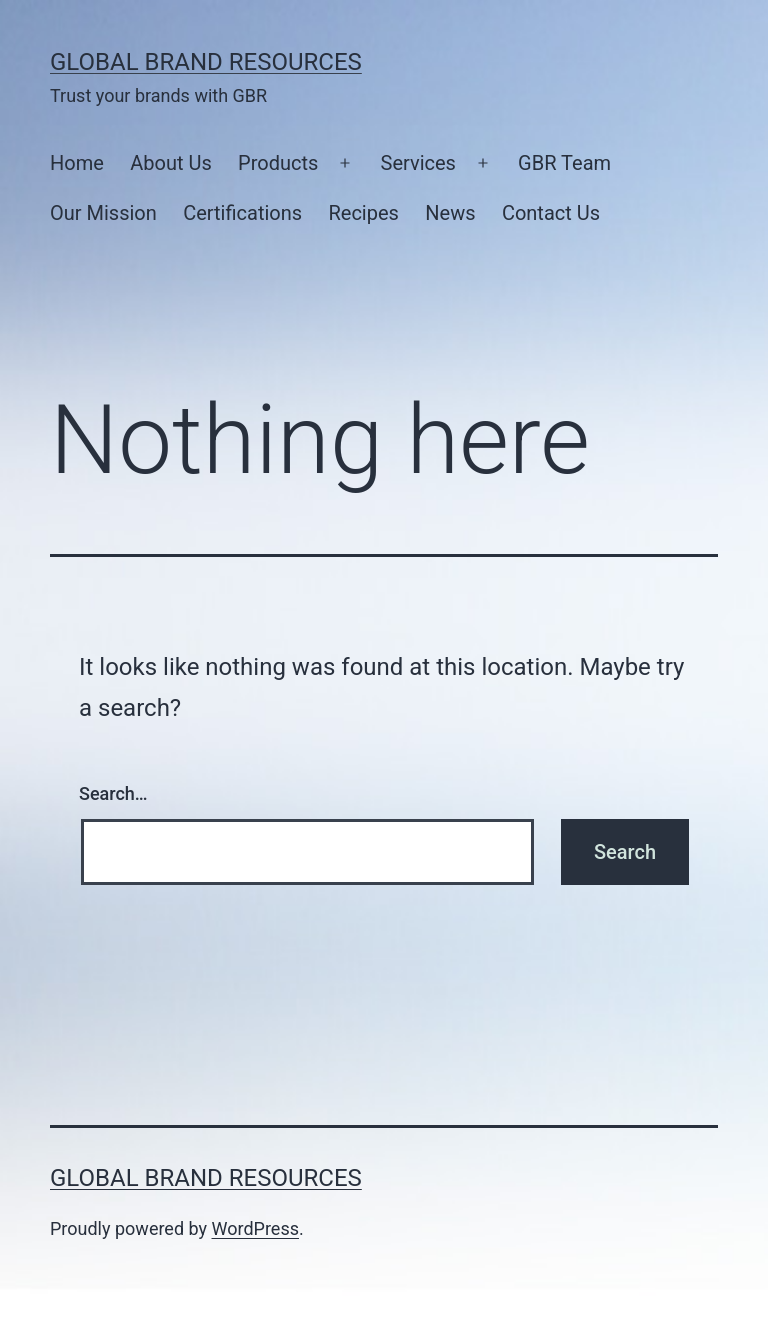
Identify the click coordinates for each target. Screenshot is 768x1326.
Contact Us (551, 213)
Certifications (242, 213)
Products (278, 163)
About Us (171, 163)
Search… (113, 793)
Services (418, 163)
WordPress (255, 1228)
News (450, 213)
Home (77, 163)
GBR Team (564, 163)
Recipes (363, 213)
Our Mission (103, 213)
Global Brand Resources (206, 62)
